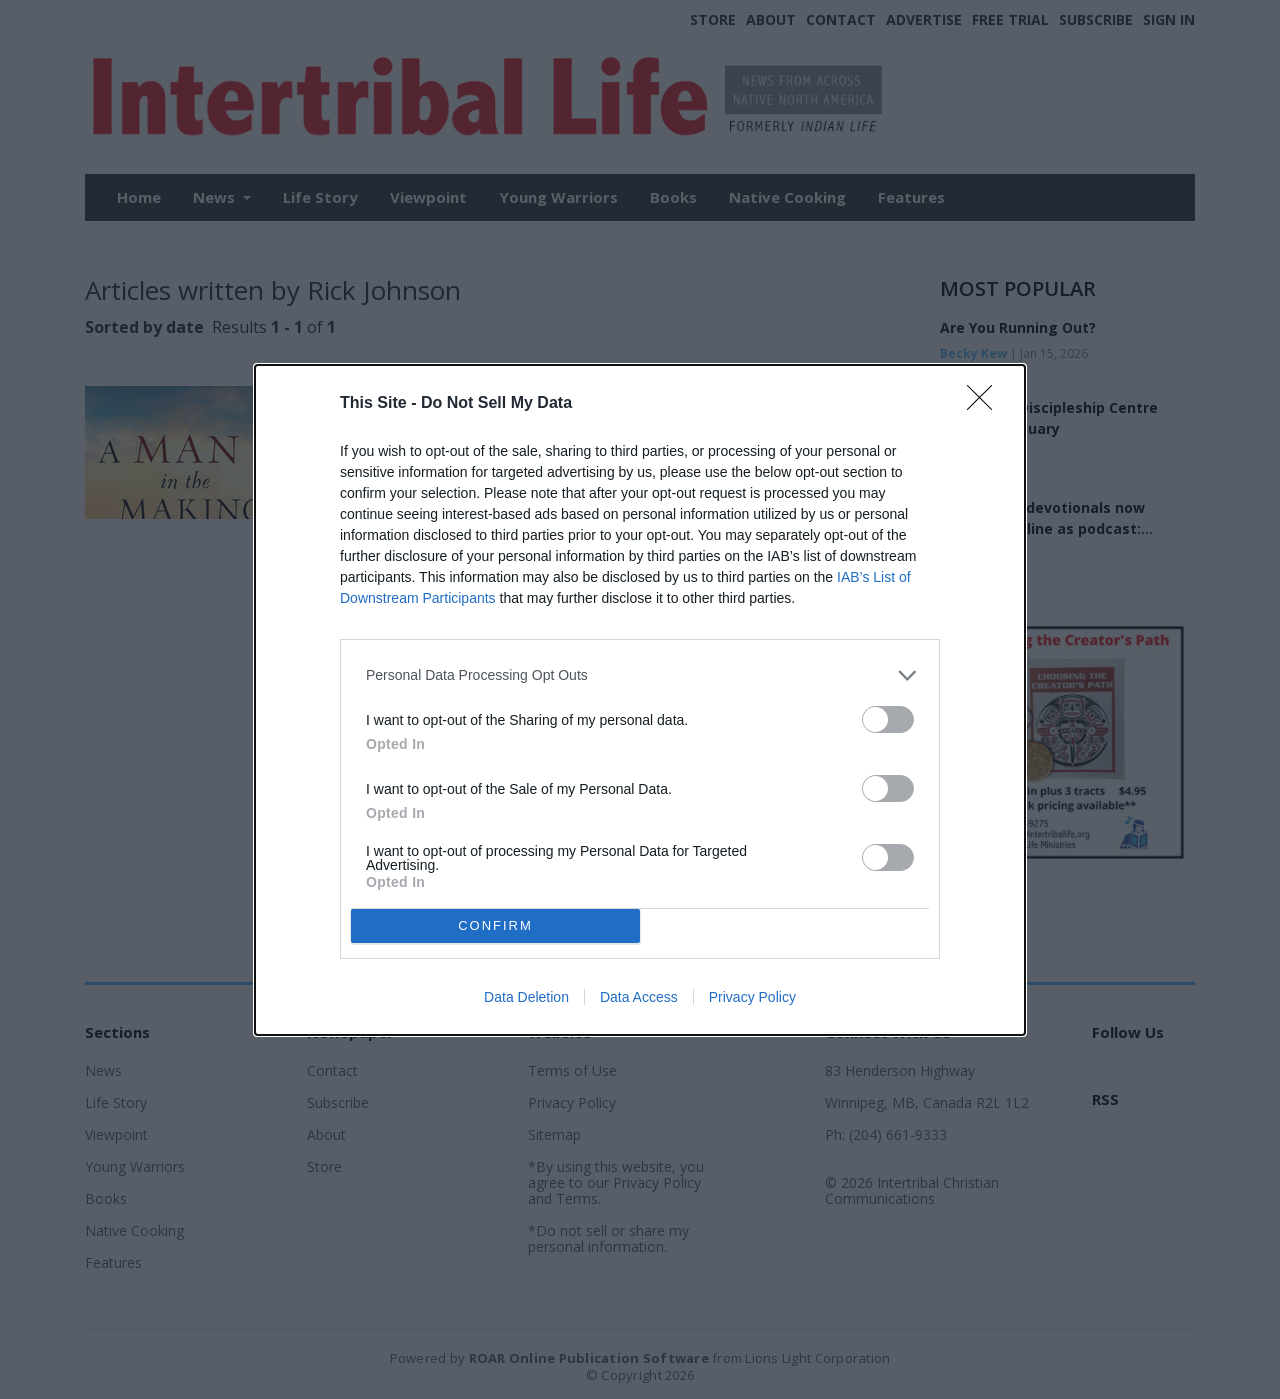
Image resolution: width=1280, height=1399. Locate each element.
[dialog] (640, 700)
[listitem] (640, 675)
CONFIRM (495, 925)
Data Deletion (526, 997)
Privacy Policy (752, 997)
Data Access (639, 997)
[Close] (986, 404)
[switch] (888, 719)
